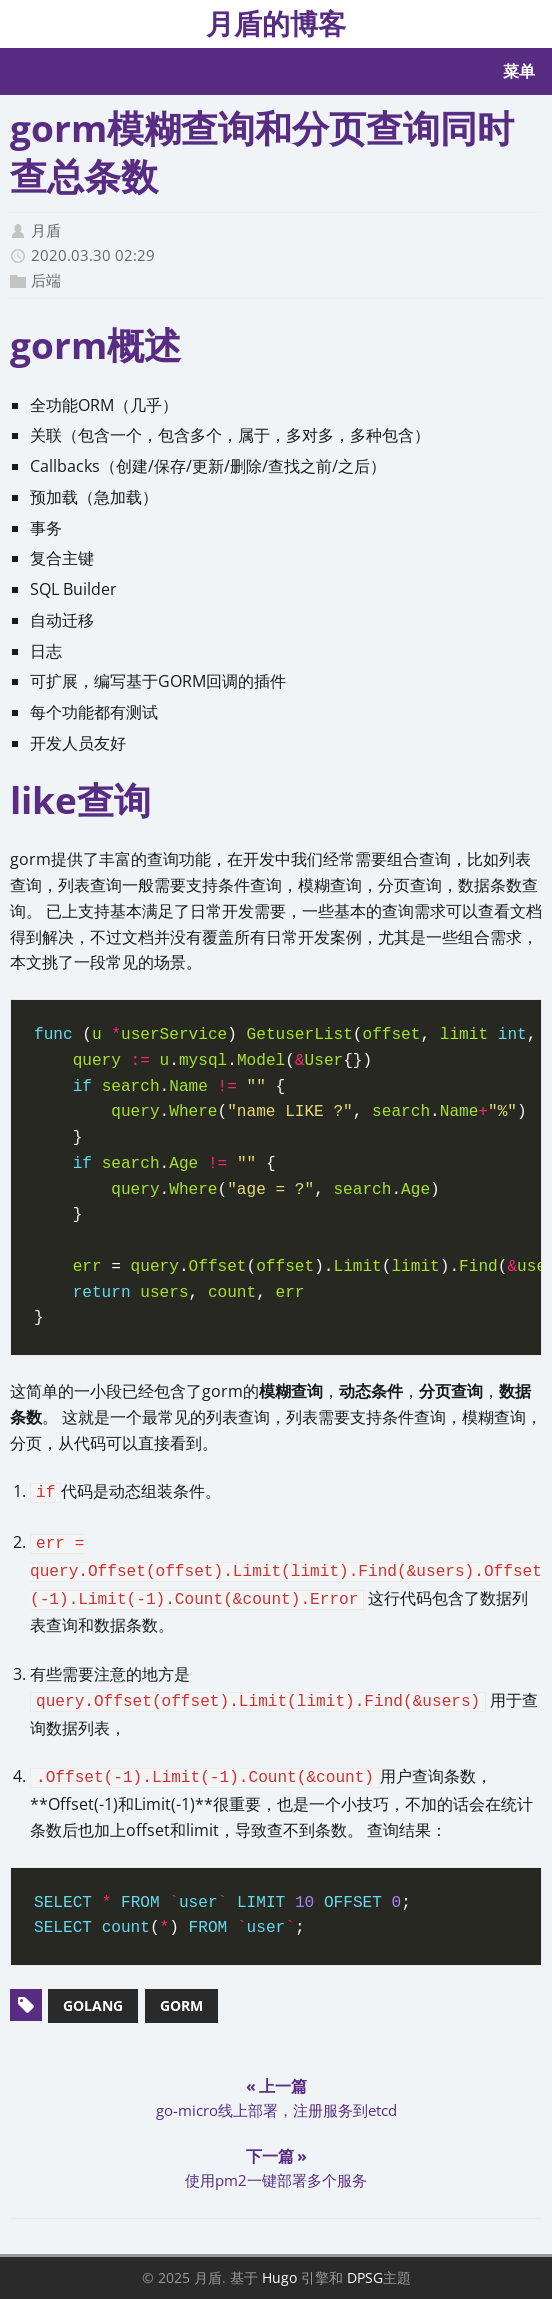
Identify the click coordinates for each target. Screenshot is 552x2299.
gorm (181, 2005)
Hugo (279, 2277)
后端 (46, 280)
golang (93, 2005)
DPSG (365, 2277)
